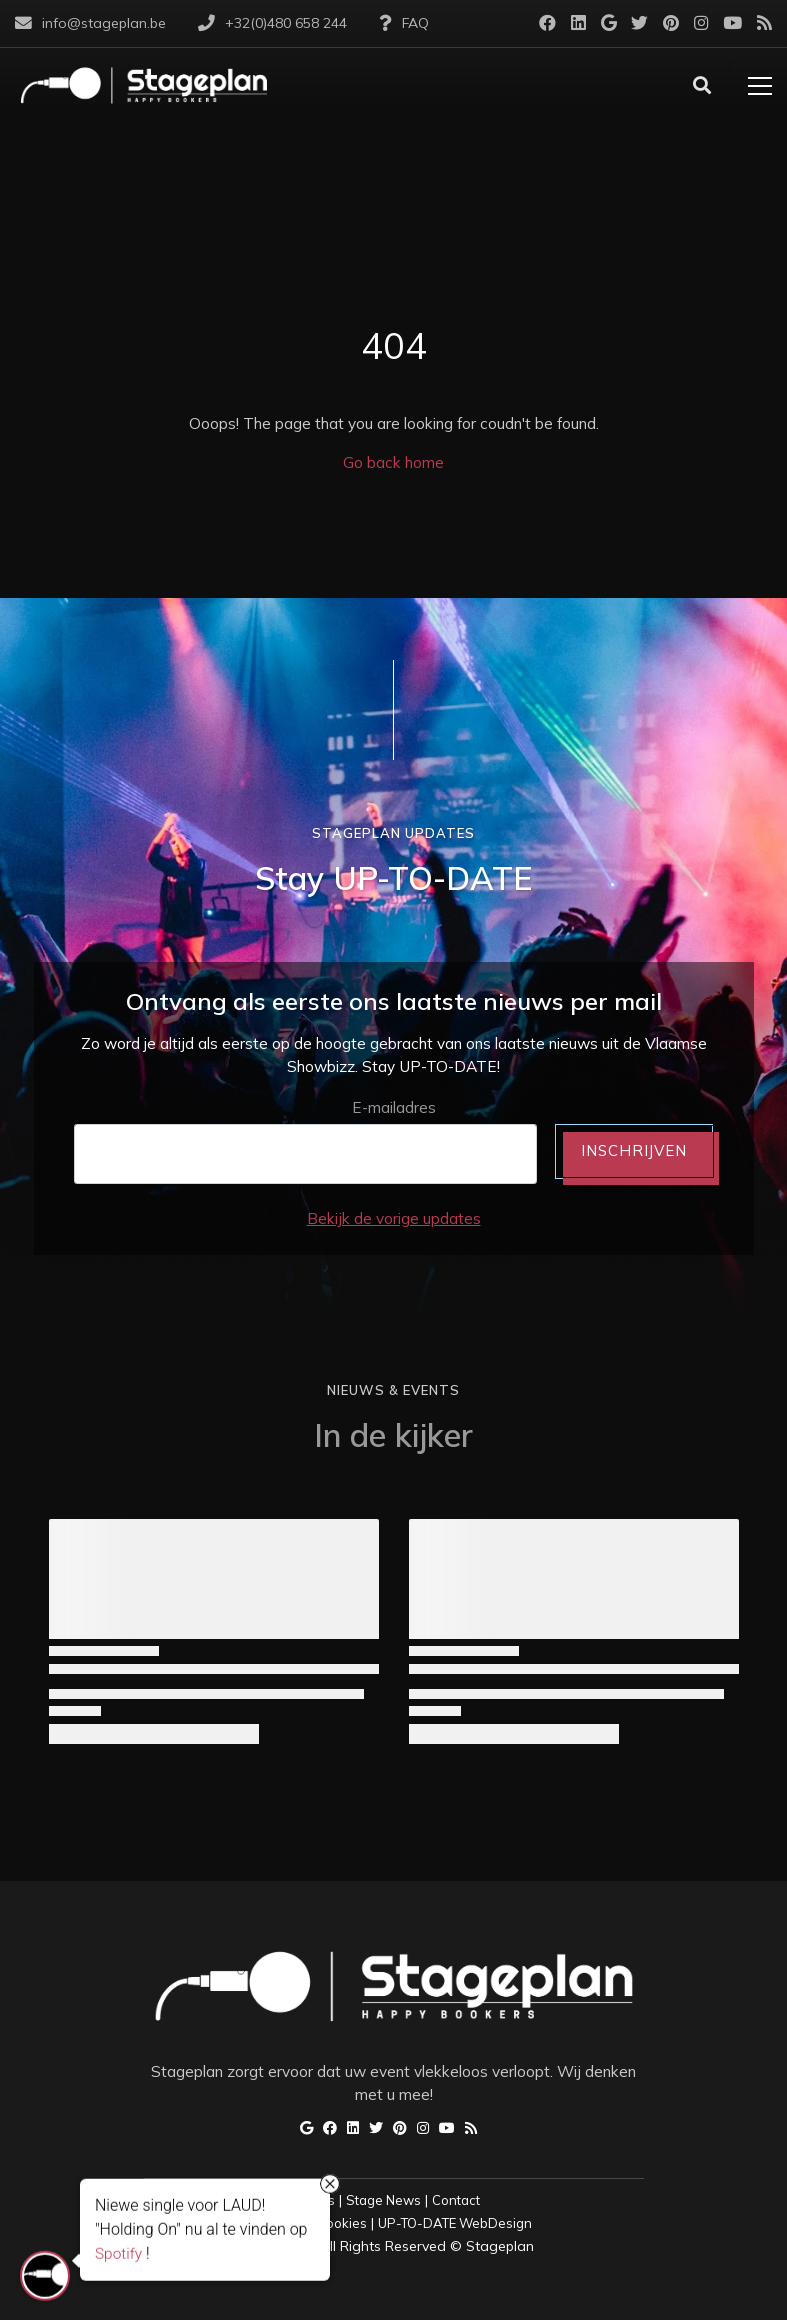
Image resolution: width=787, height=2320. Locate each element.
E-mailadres (394, 1107)
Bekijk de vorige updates (394, 1218)
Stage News (383, 2200)
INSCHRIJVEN (634, 1150)
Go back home (393, 462)
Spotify (118, 2253)
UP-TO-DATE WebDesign (455, 2223)
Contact (456, 2200)
